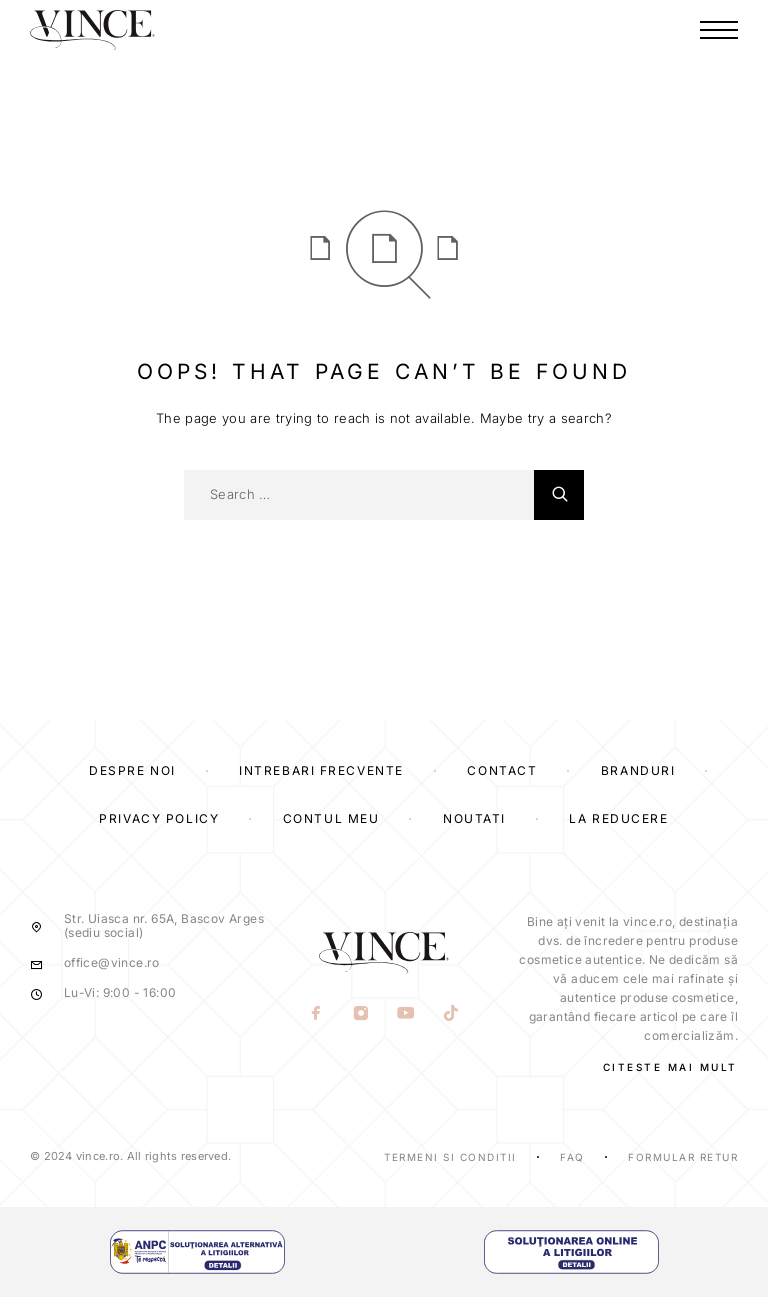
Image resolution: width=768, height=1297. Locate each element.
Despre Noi (132, 770)
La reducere (618, 818)
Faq (572, 1157)
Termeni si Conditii (450, 1157)
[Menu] (719, 30)
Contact (502, 770)
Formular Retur (683, 1157)
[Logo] (92, 30)
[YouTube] (406, 1014)
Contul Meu (331, 818)
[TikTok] (451, 1014)
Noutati (474, 818)
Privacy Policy (159, 818)
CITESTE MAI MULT (670, 1067)
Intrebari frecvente (321, 770)
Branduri (638, 770)
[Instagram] (361, 1014)
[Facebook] (316, 1014)
